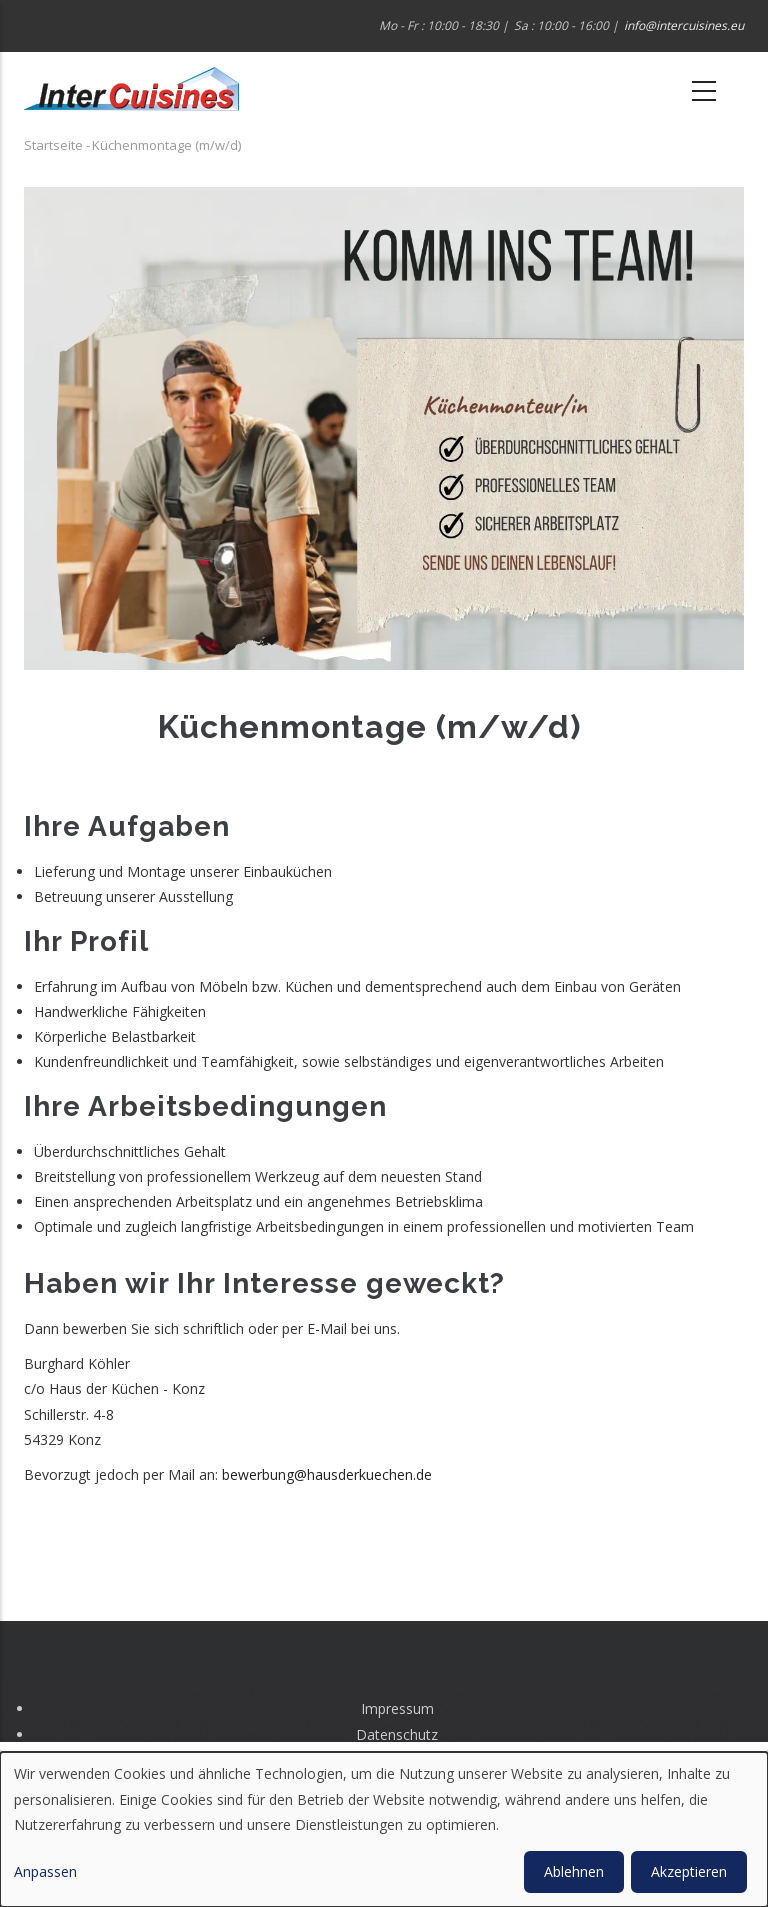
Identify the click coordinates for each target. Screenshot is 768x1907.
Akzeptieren (689, 1871)
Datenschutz (397, 1734)
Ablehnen (574, 1871)
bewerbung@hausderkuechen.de (327, 1474)
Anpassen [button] (45, 1871)
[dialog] (384, 1829)
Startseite (53, 145)
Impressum (397, 1708)
